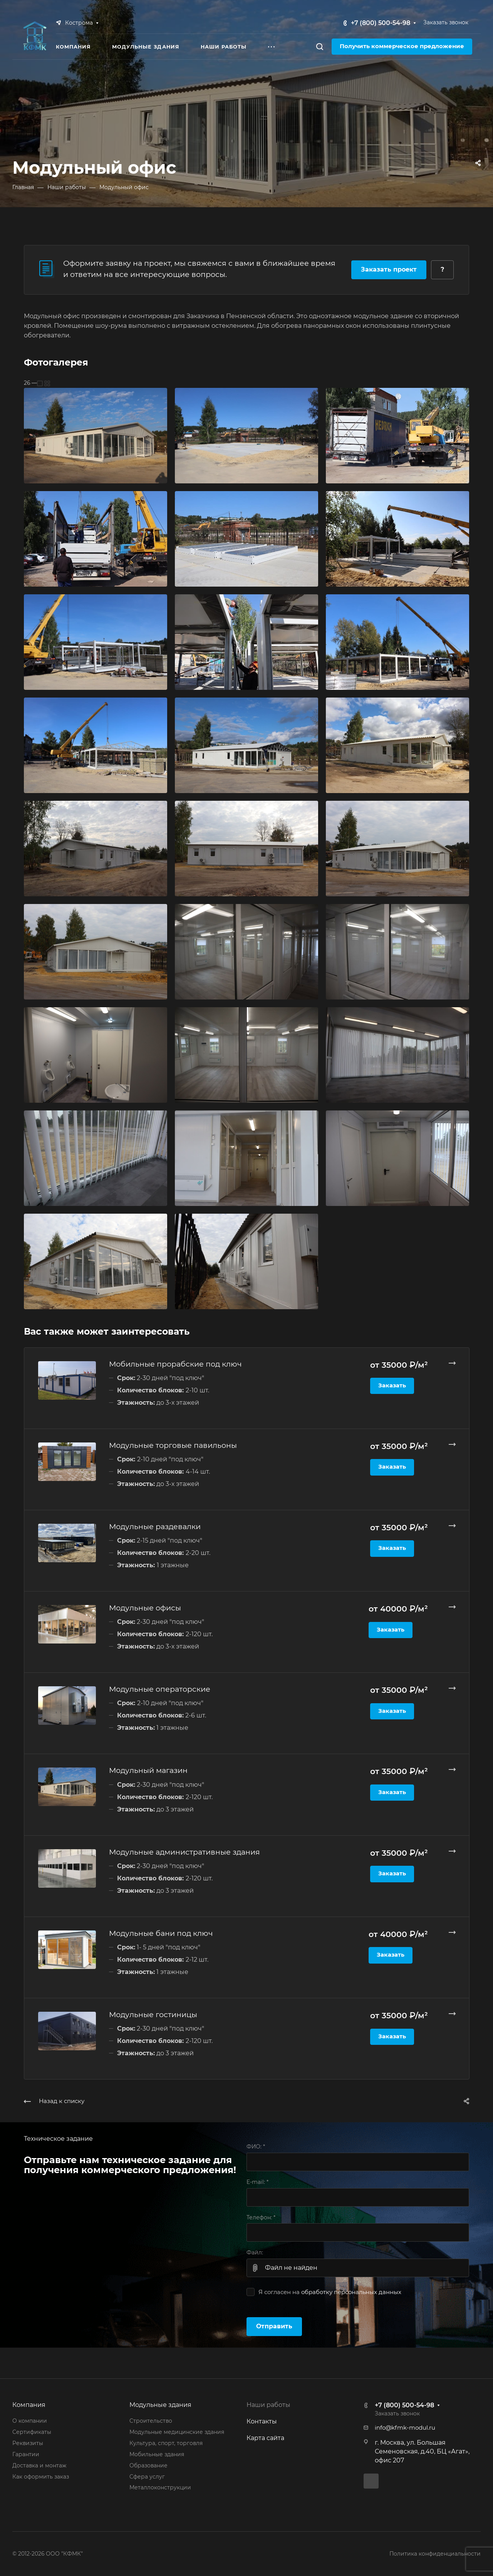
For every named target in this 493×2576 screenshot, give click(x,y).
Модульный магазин (148, 1770)
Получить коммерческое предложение (402, 46)
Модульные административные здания (184, 1852)
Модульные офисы (145, 1607)
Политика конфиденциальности (435, 2554)
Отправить (274, 2326)
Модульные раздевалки (155, 1526)
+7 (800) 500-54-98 (380, 23)
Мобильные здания (156, 2454)
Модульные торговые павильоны (173, 1445)
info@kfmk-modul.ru (405, 2427)
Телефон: (260, 2217)
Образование (148, 2465)
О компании (29, 2421)
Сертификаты (31, 2432)
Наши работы (268, 2404)
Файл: (254, 2252)
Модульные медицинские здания (176, 2432)
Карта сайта (265, 2438)
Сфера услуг (147, 2477)
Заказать (392, 1385)
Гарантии (25, 2454)
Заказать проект (389, 269)
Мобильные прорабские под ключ (175, 1363)
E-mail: (257, 2182)
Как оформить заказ (40, 2477)
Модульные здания (160, 2404)
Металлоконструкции (160, 2487)
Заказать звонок (445, 22)
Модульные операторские (159, 1689)
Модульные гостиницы (153, 2014)
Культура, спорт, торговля (166, 2443)
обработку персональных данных (351, 2292)
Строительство (150, 2421)
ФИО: (255, 2146)
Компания (28, 2404)
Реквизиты (27, 2443)
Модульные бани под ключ (161, 1933)
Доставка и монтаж (39, 2465)
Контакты (261, 2421)
